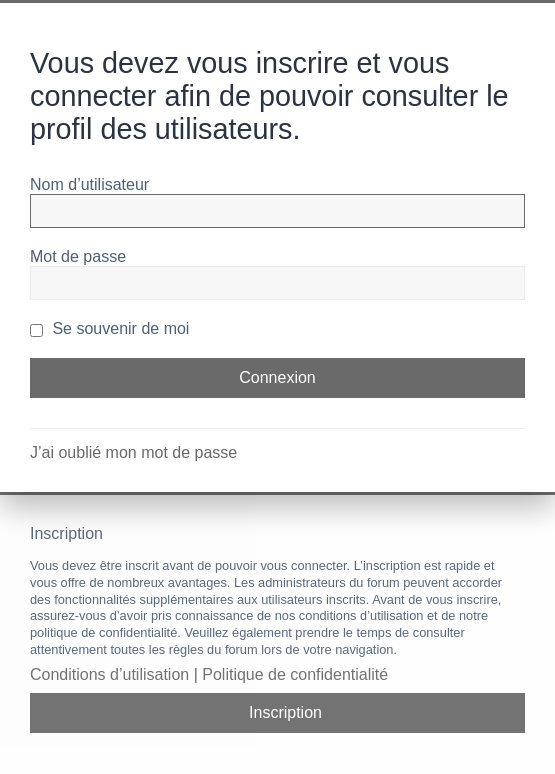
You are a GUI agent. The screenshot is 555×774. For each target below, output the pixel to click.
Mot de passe (78, 256)
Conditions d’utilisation (109, 674)
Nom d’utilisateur (89, 184)
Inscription (285, 712)
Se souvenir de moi (109, 328)
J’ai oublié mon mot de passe (133, 452)
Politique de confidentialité (295, 674)
